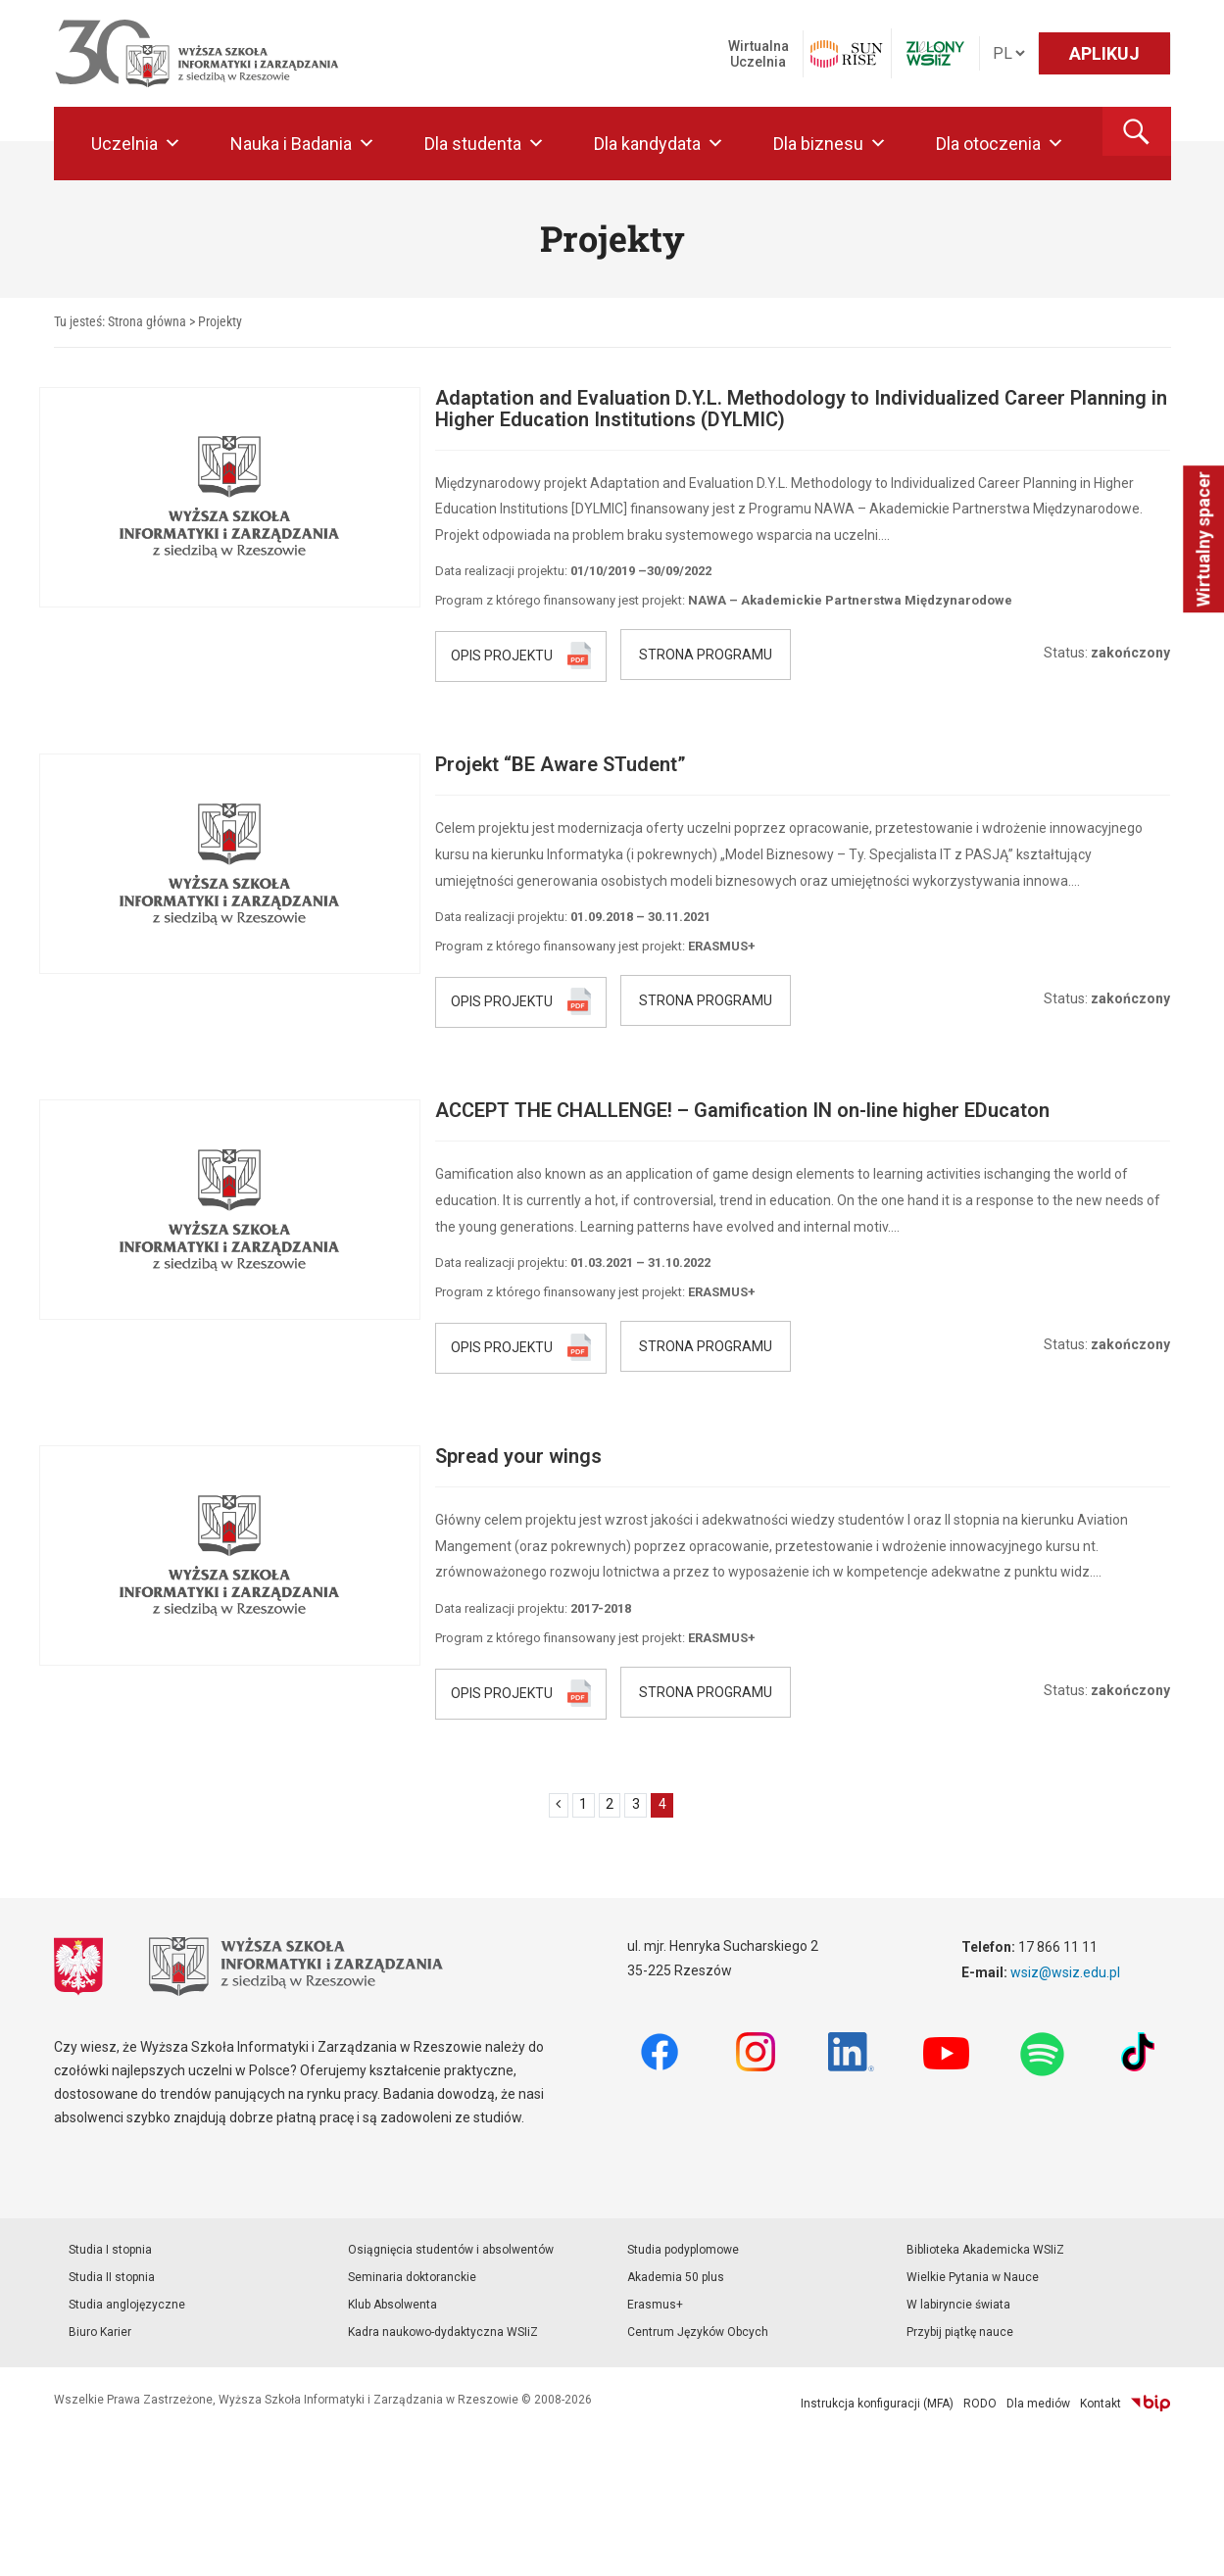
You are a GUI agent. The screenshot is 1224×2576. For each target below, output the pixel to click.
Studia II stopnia (112, 2277)
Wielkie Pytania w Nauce (972, 2277)
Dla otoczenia (1000, 143)
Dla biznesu (830, 143)
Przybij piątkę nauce (959, 2332)
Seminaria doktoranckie (412, 2277)
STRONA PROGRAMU (705, 654)
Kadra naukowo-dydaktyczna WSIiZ (443, 2332)
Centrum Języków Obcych (697, 2332)
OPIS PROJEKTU (502, 654)
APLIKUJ (1104, 53)
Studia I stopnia (110, 2250)
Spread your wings (518, 1456)
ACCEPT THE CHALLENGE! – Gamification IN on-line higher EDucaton (742, 1110)
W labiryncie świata (958, 2304)
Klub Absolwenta (392, 2304)
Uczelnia (136, 143)
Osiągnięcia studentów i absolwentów (451, 2250)
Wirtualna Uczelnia (758, 54)
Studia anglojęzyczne (127, 2304)
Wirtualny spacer (1203, 539)
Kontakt (1100, 2403)
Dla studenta (484, 143)
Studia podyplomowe (683, 2250)
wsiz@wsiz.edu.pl (1065, 1972)
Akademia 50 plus (675, 2277)
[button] (1136, 131)
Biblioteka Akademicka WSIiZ (985, 2250)
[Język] (1008, 53)
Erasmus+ (655, 2304)
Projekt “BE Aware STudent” (560, 764)
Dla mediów (1038, 2403)
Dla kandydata (659, 143)
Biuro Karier (100, 2332)
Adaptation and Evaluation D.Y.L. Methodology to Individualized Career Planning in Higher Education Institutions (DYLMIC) (801, 408)
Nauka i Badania (302, 143)
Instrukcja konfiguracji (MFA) (877, 2403)
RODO (980, 2403)
